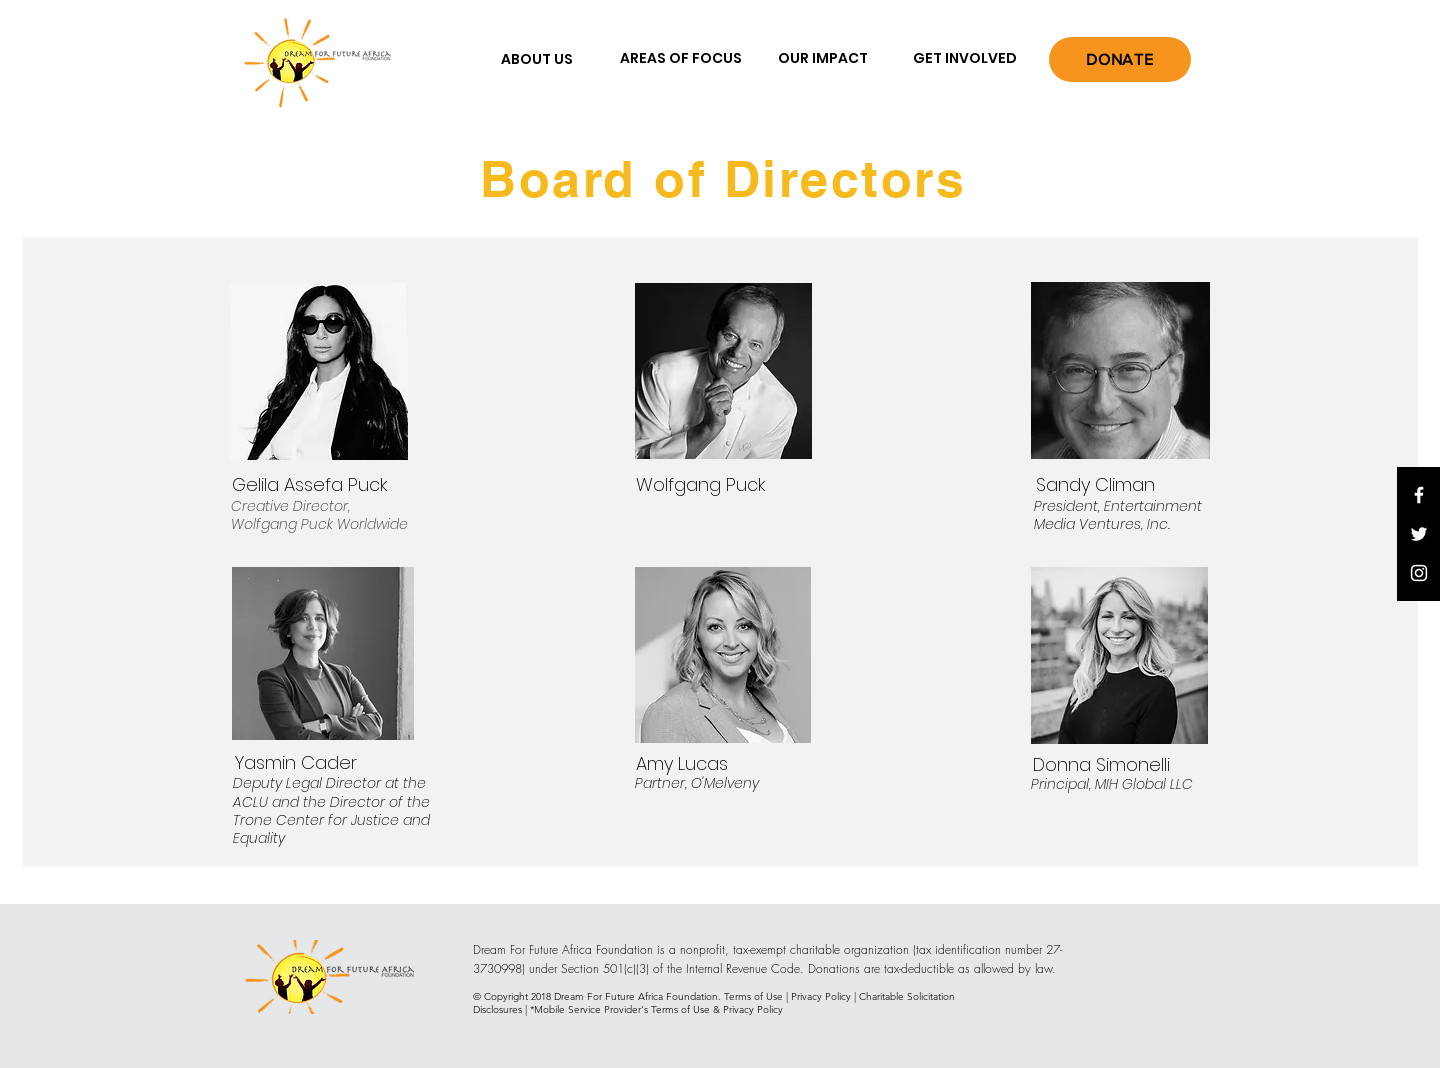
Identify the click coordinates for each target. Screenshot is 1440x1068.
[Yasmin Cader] (295, 762)
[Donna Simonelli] (1101, 764)
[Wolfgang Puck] (700, 485)
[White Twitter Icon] (1419, 534)
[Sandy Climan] (1095, 485)
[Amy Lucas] (682, 763)
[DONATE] (1120, 59)
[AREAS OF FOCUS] (681, 59)
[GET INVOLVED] (965, 59)
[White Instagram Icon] (1419, 573)
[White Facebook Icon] (1419, 495)
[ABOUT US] (537, 60)
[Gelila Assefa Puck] (309, 485)
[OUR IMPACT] (823, 59)
